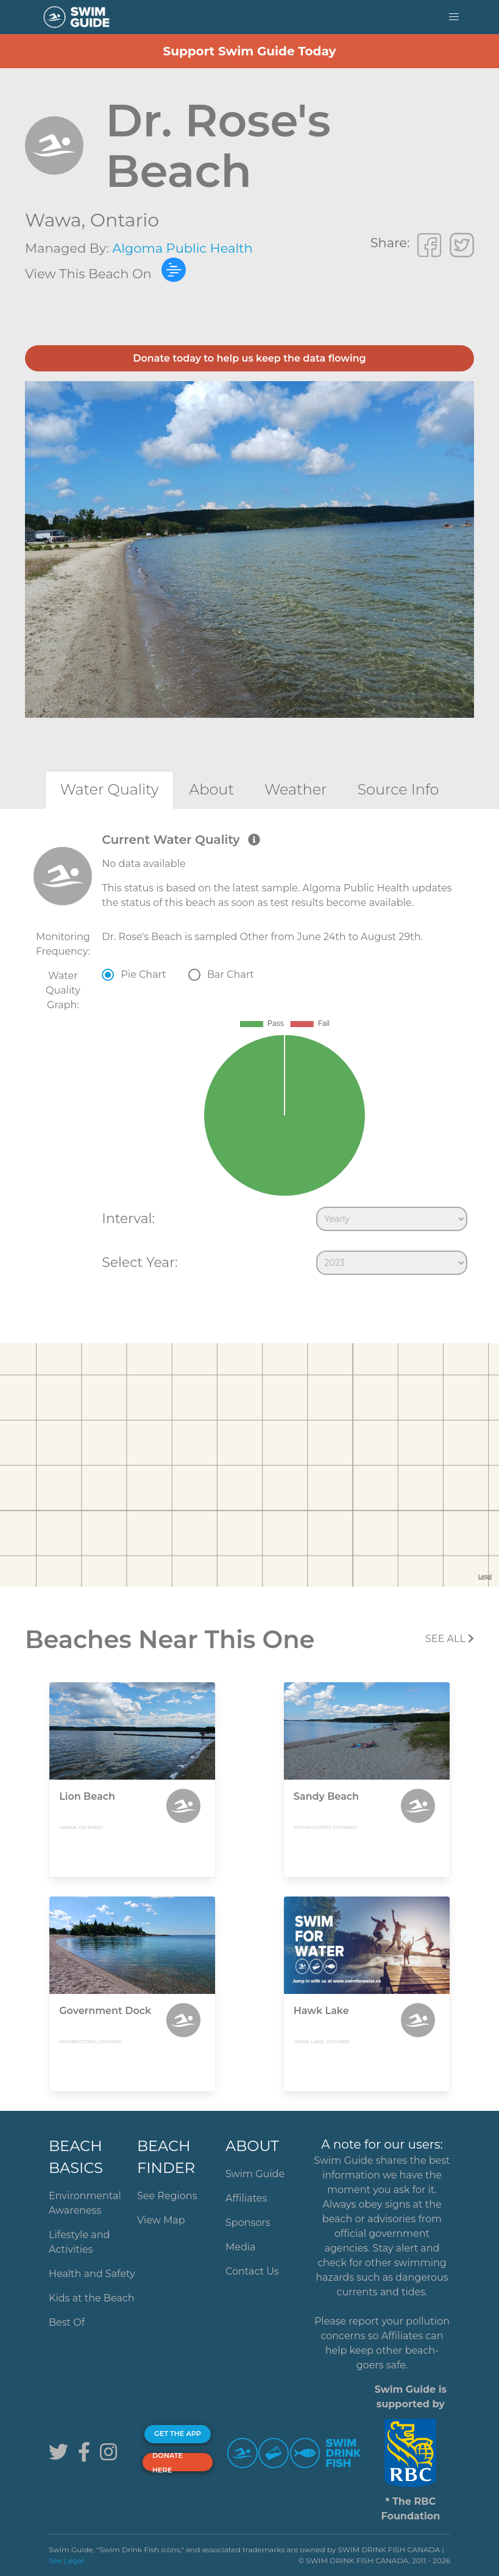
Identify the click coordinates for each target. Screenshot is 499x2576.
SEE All (449, 1638)
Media (240, 2247)
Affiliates (246, 2198)
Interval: (128, 1218)
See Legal (66, 2560)
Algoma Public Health (182, 248)
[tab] (109, 789)
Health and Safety (92, 2273)
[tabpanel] (249, 1056)
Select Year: (139, 1262)
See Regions (167, 2196)
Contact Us (252, 2271)
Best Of (67, 2322)
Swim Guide (255, 2174)
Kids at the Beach (91, 2298)
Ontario (124, 220)
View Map (161, 2220)
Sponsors (248, 2222)
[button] (454, 17)
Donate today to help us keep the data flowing (249, 358)
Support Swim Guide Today (249, 51)
